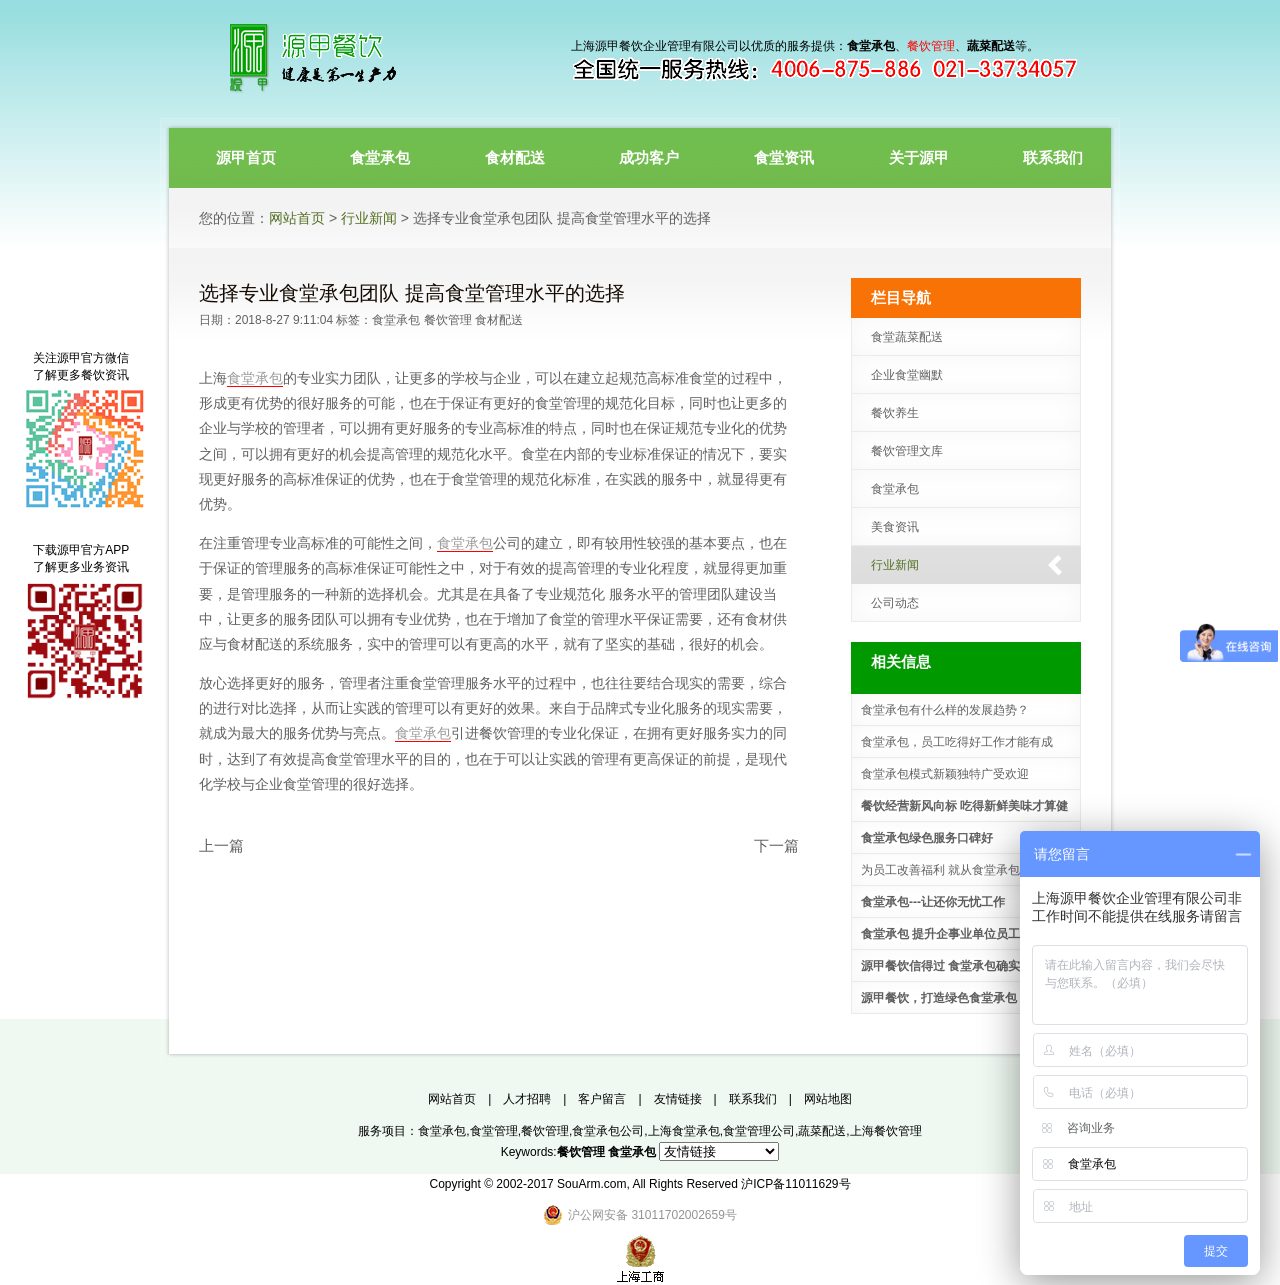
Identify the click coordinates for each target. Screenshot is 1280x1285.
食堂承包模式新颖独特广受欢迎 (945, 774)
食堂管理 (494, 1131)
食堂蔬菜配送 (907, 337)
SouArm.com (591, 1184)
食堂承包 (396, 320)
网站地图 (828, 1099)
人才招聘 (527, 1099)
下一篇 (776, 845)
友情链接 (678, 1099)
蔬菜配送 (822, 1131)
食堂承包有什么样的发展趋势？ (945, 710)
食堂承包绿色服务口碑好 (927, 838)
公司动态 (895, 603)
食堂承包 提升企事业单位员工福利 (952, 934)
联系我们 (753, 1099)
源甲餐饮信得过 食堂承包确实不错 (952, 966)
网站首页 (297, 218)
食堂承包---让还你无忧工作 (933, 902)
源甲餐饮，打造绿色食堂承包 (939, 998)
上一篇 (221, 845)
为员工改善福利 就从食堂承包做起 (952, 870)
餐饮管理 (448, 320)
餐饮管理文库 (907, 451)
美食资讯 (895, 527)
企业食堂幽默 (907, 375)
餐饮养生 (895, 413)
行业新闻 (369, 218)
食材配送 (499, 320)
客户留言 (602, 1099)
